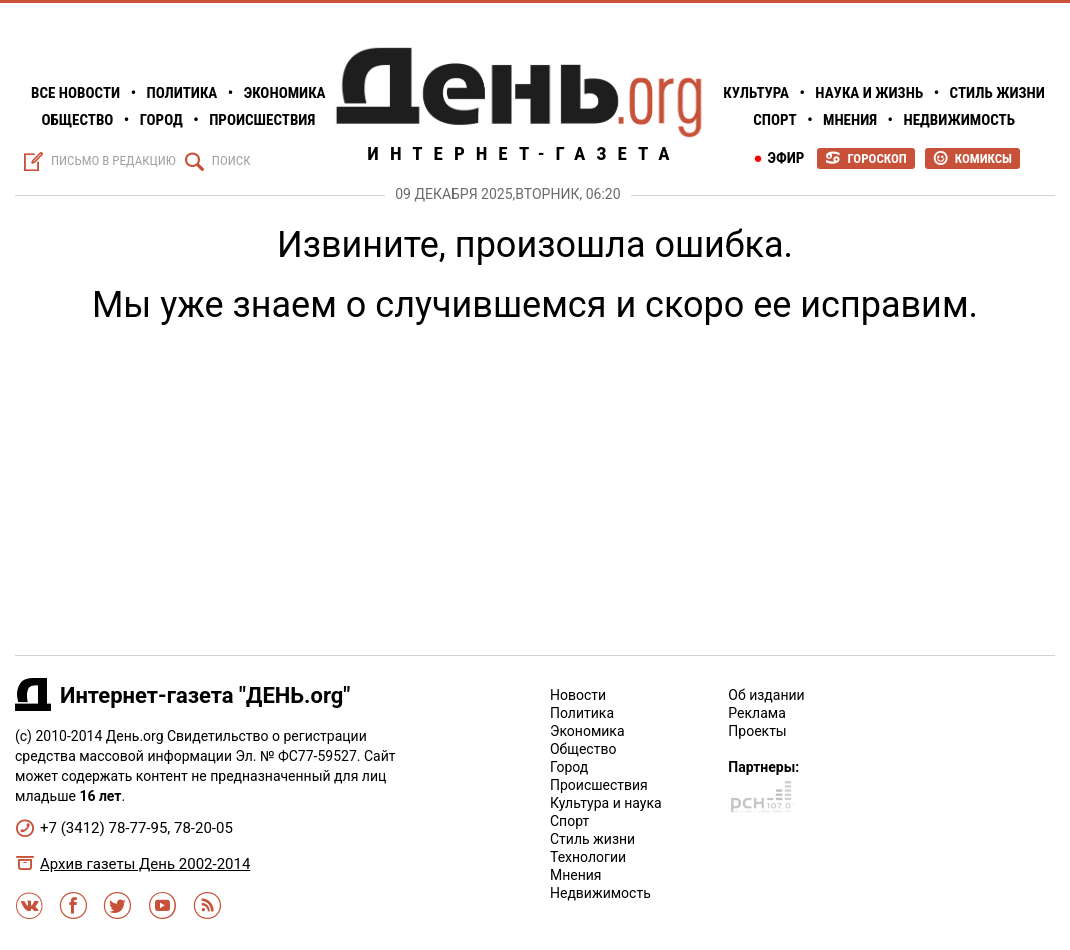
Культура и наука (606, 803)
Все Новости (75, 93)
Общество (77, 120)
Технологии (588, 857)
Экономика (285, 93)
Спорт (774, 120)
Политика (182, 93)
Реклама (756, 713)
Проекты (757, 731)
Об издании (766, 695)
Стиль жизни (997, 93)
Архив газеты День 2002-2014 (145, 864)
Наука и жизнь (869, 93)
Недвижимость (959, 120)
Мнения (850, 120)
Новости (578, 695)
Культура (756, 93)
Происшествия (262, 120)
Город (161, 120)
